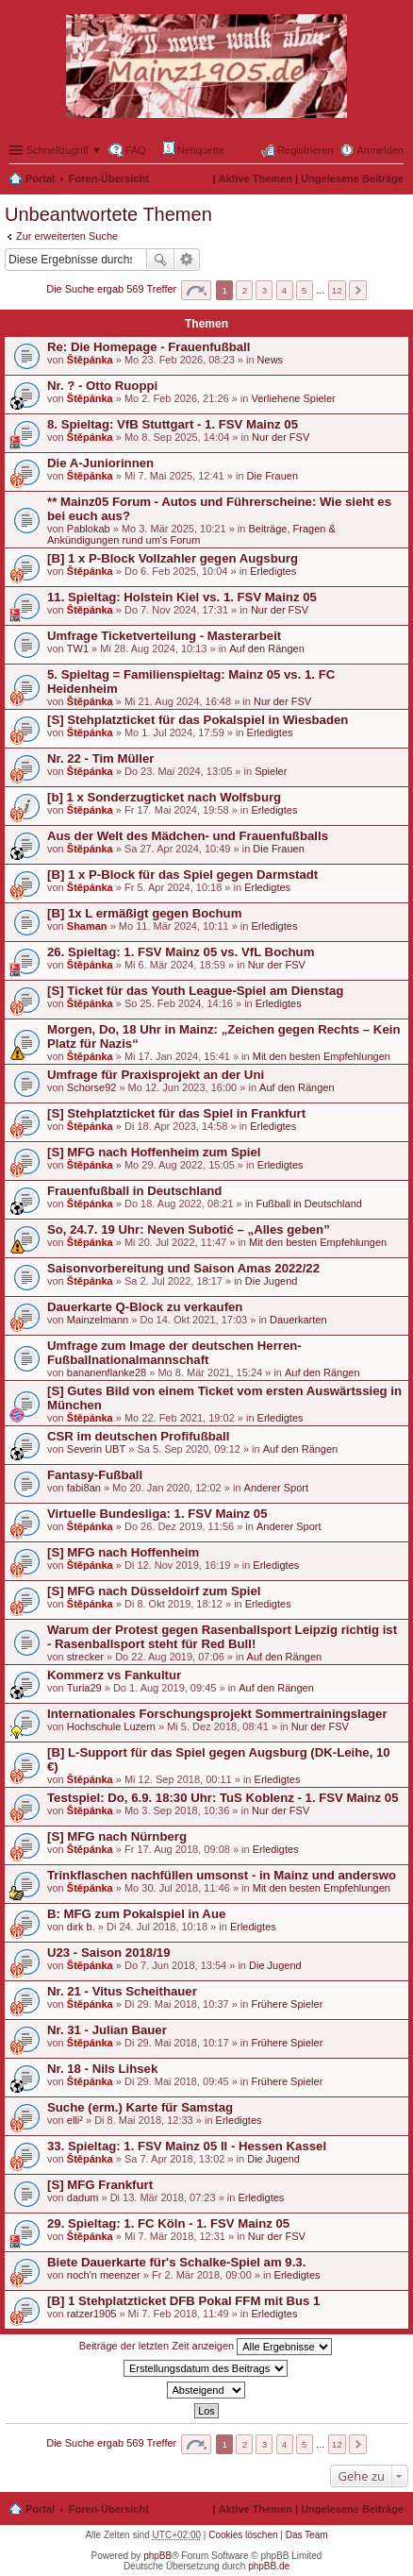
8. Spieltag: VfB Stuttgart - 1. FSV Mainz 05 (172, 424)
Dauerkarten (298, 1319)
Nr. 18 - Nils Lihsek (102, 2069)
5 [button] (304, 290)
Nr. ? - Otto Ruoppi (102, 386)
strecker (85, 1656)
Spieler (271, 771)
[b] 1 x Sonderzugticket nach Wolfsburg (164, 797)
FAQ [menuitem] (135, 150)
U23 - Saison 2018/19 (108, 1952)
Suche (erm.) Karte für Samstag (140, 2107)
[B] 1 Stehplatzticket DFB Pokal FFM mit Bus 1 (183, 2301)
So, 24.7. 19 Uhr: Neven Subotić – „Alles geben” (188, 1229)
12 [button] (337, 290)
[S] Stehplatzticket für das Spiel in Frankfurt (176, 1113)
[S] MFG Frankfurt (100, 2185)
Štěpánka (90, 359)
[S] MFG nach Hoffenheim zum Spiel (153, 1152)
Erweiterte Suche (187, 259)
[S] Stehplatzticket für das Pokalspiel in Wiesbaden (197, 720)
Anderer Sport (276, 1487)
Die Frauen (272, 475)
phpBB (157, 2556)
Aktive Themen (255, 178)
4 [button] (285, 290)
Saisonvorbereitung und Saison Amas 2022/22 (183, 1268)
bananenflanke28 (106, 1372)
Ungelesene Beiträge (352, 178)
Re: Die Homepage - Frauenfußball (148, 347)
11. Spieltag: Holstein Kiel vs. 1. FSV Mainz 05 (182, 597)
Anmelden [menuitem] (380, 150)
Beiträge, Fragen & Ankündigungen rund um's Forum (191, 534)
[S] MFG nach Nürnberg (117, 1836)
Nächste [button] (358, 290)
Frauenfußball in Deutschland (134, 1191)
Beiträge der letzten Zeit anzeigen (206, 2346)
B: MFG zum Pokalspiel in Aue (136, 1914)
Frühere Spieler (286, 2004)
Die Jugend (271, 1281)
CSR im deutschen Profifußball (138, 1436)
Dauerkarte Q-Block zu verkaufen (144, 1307)
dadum (83, 2197)
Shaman (87, 926)
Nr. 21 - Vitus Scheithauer (122, 1991)
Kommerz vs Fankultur (114, 1675)
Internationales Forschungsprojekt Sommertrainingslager (217, 1714)
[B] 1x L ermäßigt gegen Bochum (144, 913)
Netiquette (193, 149)
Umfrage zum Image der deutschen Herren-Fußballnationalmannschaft (174, 1353)
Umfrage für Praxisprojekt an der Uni (155, 1075)
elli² (75, 2120)
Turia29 (84, 1687)
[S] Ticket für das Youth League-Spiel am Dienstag (195, 991)
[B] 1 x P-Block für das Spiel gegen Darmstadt (182, 874)
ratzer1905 (92, 2313)
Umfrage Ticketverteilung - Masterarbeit (164, 636)
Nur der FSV (280, 437)
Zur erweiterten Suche (67, 236)
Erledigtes (273, 571)
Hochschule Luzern (111, 1726)
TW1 (78, 648)
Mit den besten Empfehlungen (321, 1056)
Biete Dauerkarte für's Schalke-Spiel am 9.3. (176, 2262)
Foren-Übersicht (109, 178)
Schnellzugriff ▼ (64, 150)
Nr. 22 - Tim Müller (100, 758)
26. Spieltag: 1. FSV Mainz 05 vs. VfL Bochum (180, 952)
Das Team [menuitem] (307, 2535)
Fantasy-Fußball (94, 1475)
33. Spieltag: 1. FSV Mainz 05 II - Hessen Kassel (186, 2146)
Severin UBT (96, 1449)
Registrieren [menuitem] (305, 150)
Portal (40, 178)
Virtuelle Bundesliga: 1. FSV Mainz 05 (157, 1514)
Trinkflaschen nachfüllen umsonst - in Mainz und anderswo (221, 1875)
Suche (160, 259)
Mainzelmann (97, 1319)
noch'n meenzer (103, 2275)
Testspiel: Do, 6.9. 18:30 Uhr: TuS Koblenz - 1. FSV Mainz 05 (223, 1798)
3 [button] (265, 290)
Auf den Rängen (267, 648)
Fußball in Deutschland (309, 1203)
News (270, 359)
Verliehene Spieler (293, 398)
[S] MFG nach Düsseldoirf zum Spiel (153, 1591)
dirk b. (81, 1926)
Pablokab (88, 528)
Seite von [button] (196, 290)
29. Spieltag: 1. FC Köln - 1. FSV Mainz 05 (168, 2223)
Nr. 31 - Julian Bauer (107, 2030)
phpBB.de (268, 2566)
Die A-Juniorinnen (100, 463)
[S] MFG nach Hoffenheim (123, 1552)
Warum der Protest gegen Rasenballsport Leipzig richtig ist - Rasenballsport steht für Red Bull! (222, 1637)
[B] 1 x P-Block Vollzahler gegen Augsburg (172, 558)
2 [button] (245, 290)
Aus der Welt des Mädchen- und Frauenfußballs (187, 836)
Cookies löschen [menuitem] (242, 2535)
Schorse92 (92, 1087)
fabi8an (84, 1487)
